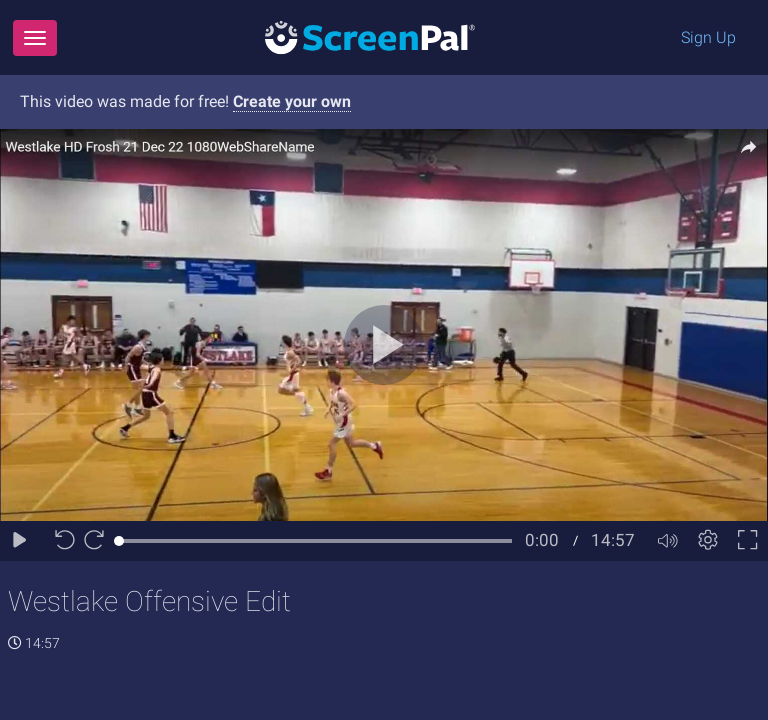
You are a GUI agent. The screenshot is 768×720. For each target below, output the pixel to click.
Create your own (292, 101)
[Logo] (370, 36)
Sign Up (708, 37)
